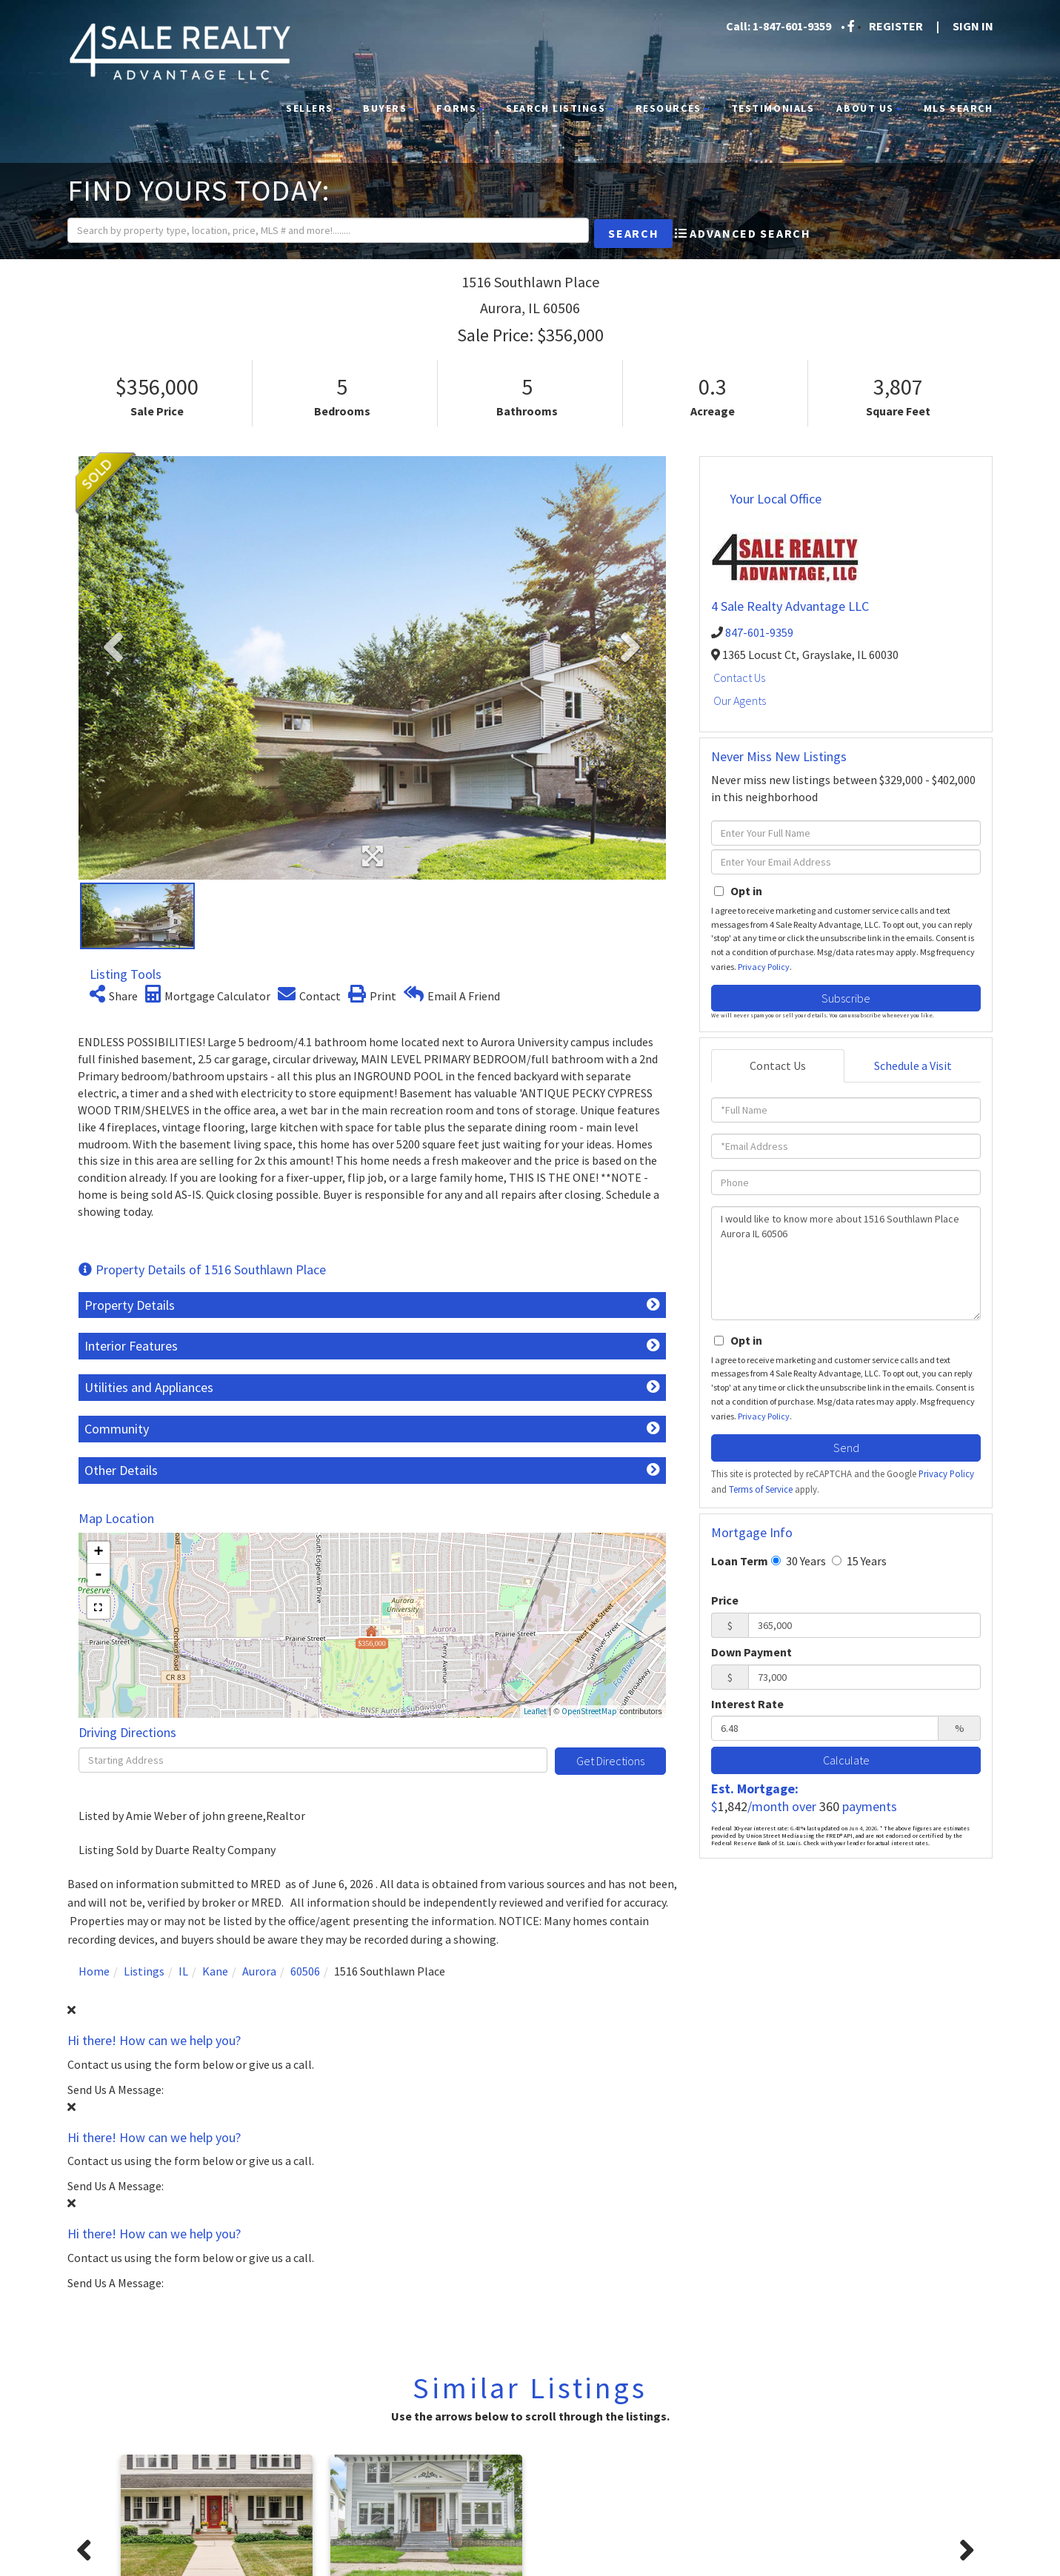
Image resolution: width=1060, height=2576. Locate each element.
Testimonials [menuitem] (773, 108)
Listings (144, 1971)
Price (725, 1600)
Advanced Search (750, 234)
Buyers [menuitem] (388, 108)
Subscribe (845, 998)
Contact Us (739, 677)
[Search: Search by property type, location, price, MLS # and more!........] (305, 231)
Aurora (259, 1971)
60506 (305, 1971)
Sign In (973, 26)
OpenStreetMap (589, 1711)
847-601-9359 (759, 632)
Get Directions (610, 1760)
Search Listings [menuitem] (559, 108)
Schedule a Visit (913, 1065)
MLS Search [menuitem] (958, 108)
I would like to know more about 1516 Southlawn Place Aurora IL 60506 (846, 1263)
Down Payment (751, 1652)
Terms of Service (761, 1489)
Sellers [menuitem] (313, 108)
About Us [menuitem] (868, 108)
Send (846, 1447)
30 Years (798, 1560)
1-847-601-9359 (792, 26)
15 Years (859, 1560)
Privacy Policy (764, 966)
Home (94, 1971)
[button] (599, 233)
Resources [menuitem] (672, 108)
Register (896, 26)
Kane (215, 1971)
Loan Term (739, 1560)
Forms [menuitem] (460, 108)
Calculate (846, 1760)
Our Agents (739, 700)
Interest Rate (747, 1703)
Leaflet (535, 1711)
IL (183, 1971)
